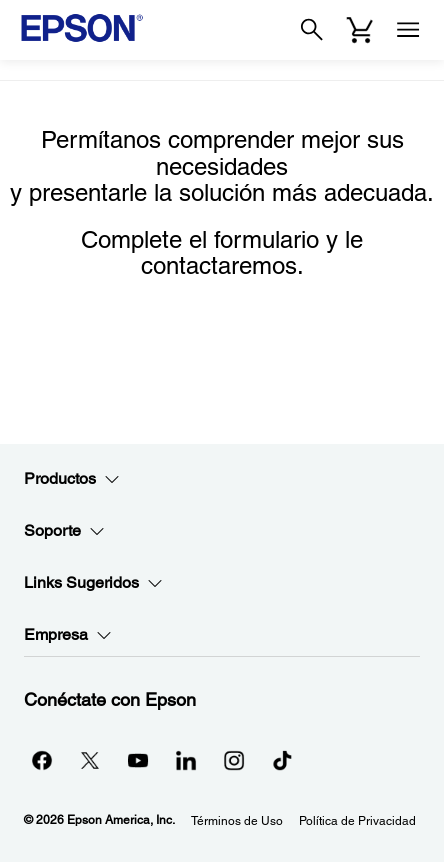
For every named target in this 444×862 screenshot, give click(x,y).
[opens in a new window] (282, 760)
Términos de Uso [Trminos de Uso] (237, 821)
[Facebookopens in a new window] (42, 760)
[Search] (312, 30)
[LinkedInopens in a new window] (186, 760)
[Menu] (408, 30)
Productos (72, 479)
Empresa (68, 635)
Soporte (64, 531)
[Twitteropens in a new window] (90, 760)
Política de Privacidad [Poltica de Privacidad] (357, 821)
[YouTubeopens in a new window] (138, 760)
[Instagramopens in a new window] (234, 760)
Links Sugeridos (93, 583)
